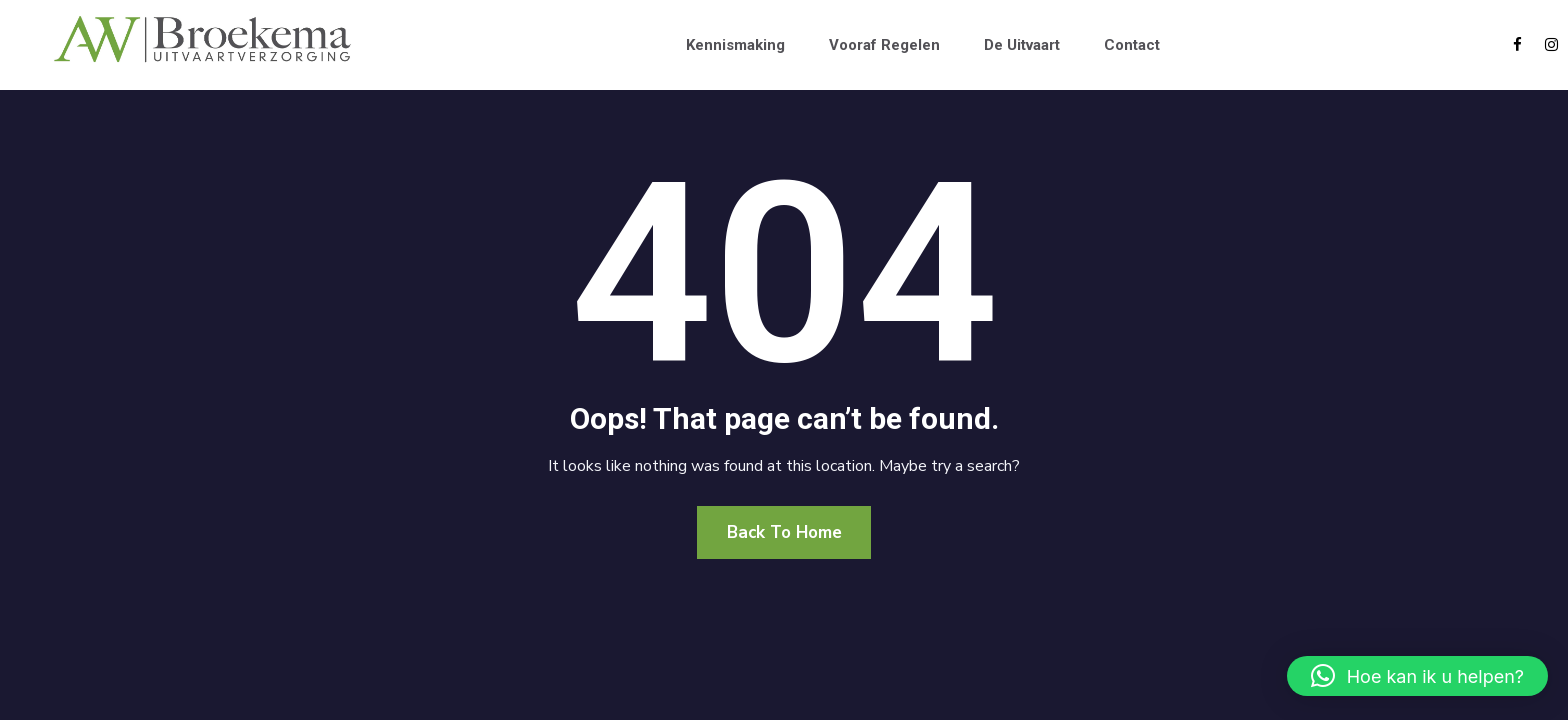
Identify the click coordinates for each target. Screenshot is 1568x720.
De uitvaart (1022, 45)
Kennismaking (735, 45)
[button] (1417, 676)
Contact (1132, 45)
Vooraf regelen (884, 45)
